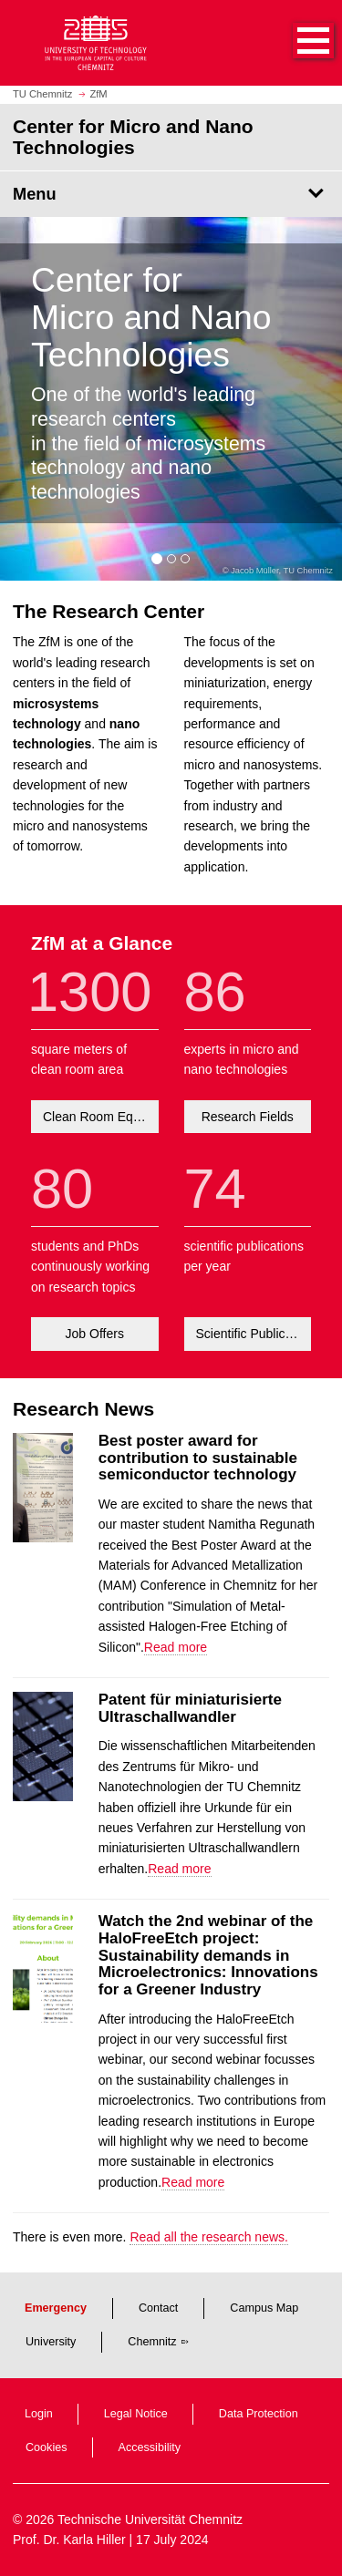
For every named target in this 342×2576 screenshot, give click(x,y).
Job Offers (95, 1333)
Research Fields (248, 1116)
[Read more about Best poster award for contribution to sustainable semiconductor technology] (43, 1537)
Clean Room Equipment (101, 1116)
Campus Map (264, 2308)
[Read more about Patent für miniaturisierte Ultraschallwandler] (43, 1796)
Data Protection (258, 2413)
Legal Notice (136, 2413)
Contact (158, 2308)
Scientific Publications (254, 1333)
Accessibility (150, 2447)
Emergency (56, 2308)
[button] (294, 43)
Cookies (46, 2447)
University (51, 2341)
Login (39, 2413)
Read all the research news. (209, 2237)
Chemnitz (152, 2341)
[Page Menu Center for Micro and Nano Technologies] (171, 194)
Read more (175, 1647)
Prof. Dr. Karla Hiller (69, 2539)
